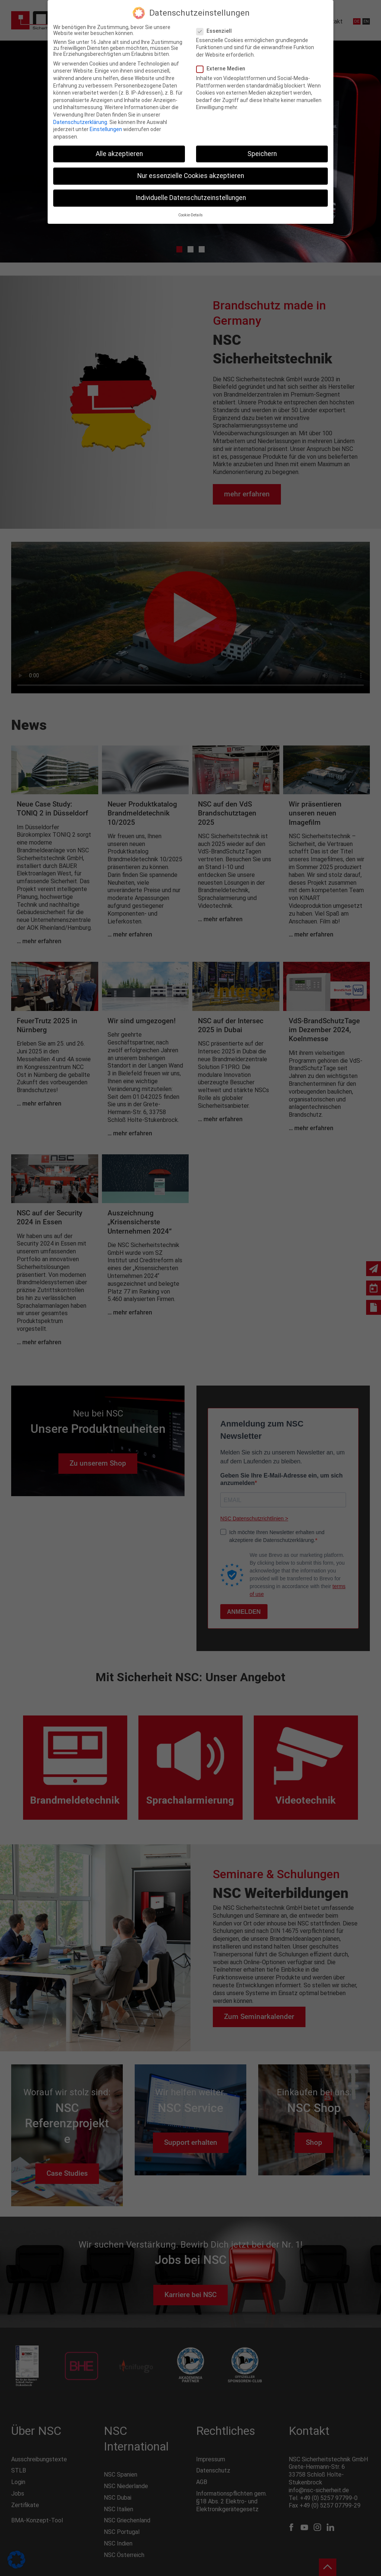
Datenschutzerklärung (80, 122)
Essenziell (217, 31)
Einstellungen (106, 129)
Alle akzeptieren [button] (119, 154)
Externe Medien (224, 69)
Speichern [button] (262, 154)
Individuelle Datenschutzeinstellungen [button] (190, 197)
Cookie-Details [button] (190, 215)
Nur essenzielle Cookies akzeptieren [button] (190, 175)
